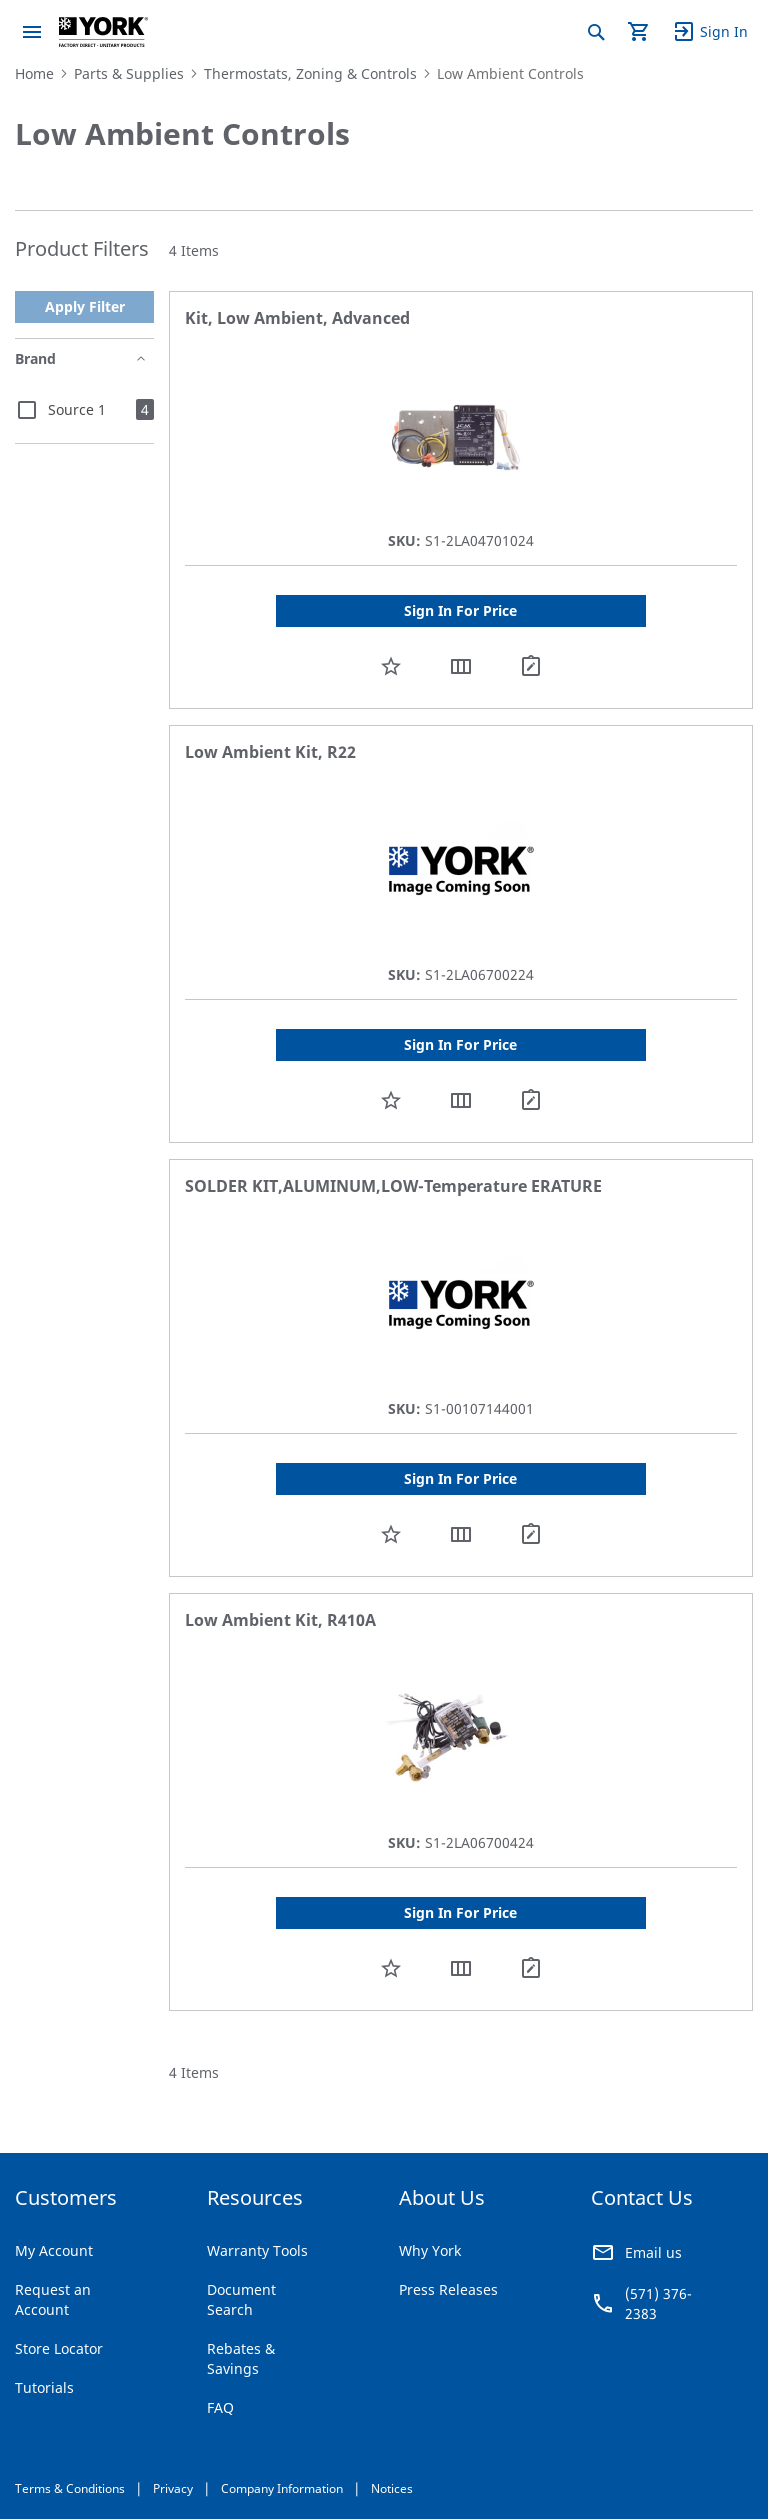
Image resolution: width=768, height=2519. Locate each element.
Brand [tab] (35, 358)
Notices (392, 2488)
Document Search (241, 2299)
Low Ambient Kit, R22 (270, 752)
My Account (54, 2250)
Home (34, 73)
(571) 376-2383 (658, 2303)
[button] (391, 665)
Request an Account (53, 2299)
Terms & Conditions (70, 2488)
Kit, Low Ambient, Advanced (297, 318)
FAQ (220, 2407)
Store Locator (59, 2348)
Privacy (173, 2488)
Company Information (282, 2488)
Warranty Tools (257, 2250)
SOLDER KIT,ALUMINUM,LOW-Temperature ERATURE (393, 1186)
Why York (430, 2250)
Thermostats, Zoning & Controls (310, 73)
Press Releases (448, 2289)
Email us (653, 2252)
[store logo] (103, 32)
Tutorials (44, 2387)
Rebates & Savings (241, 2358)
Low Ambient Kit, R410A (280, 1620)
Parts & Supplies (129, 73)
